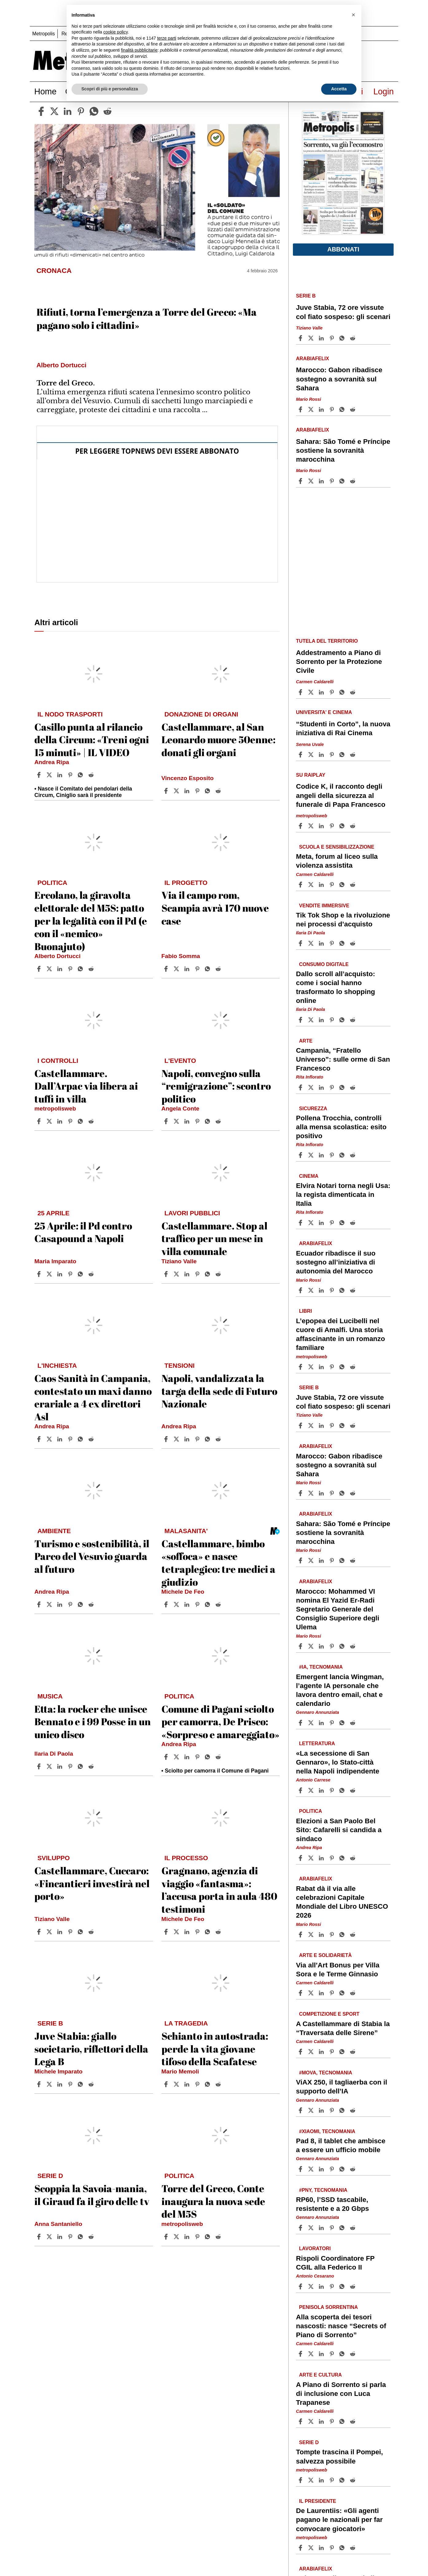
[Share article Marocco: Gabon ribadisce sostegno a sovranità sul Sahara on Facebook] (301, 409)
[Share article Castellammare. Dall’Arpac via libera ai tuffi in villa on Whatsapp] (81, 1121)
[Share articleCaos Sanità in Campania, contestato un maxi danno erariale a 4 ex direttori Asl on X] (50, 1439)
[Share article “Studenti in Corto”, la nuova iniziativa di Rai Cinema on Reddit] (353, 754)
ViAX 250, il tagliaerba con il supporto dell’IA (341, 2087)
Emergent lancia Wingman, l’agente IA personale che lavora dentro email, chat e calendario (340, 1690)
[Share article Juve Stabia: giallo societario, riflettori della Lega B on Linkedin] (60, 2084)
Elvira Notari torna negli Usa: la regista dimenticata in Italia (343, 1194)
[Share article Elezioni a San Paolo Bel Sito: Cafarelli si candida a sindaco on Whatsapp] (343, 1858)
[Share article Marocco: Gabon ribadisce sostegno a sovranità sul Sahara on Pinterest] (332, 409)
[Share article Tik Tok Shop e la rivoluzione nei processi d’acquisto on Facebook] (301, 943)
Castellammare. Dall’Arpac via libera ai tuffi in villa (86, 1086)
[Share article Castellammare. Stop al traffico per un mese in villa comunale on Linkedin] (187, 1274)
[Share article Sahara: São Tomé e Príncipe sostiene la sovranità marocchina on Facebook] (301, 481)
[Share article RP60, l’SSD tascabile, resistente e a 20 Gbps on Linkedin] (322, 2228)
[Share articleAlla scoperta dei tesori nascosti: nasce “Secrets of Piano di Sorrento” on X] (311, 2354)
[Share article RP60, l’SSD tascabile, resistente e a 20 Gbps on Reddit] (353, 2228)
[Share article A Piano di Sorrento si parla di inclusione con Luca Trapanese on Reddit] (353, 2421)
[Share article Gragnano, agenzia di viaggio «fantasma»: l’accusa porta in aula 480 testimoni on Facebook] (166, 1932)
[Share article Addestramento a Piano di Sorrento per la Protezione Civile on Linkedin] (322, 692)
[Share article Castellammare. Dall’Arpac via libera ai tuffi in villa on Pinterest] (71, 1121)
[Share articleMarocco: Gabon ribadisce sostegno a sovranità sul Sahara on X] (311, 409)
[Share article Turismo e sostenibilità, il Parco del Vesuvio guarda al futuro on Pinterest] (71, 1604)
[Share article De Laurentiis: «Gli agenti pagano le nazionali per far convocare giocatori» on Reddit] (353, 2548)
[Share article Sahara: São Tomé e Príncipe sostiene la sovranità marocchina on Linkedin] (322, 481)
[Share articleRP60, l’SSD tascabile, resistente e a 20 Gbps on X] (311, 2228)
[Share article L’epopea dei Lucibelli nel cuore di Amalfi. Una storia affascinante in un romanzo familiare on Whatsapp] (343, 1367)
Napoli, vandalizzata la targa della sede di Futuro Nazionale (219, 1390)
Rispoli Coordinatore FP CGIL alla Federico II (335, 2262)
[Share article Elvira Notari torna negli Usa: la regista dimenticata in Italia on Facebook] (301, 1223)
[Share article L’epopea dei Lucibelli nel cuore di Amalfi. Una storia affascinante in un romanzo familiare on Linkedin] (322, 1367)
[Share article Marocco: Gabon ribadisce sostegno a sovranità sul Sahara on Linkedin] (322, 409)
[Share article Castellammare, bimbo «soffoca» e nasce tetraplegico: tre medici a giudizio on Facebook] (166, 1604)
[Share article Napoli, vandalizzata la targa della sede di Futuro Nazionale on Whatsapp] (208, 1439)
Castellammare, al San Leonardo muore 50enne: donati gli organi (218, 739)
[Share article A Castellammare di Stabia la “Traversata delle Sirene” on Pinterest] (332, 2052)
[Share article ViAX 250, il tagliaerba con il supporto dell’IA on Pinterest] (332, 2110)
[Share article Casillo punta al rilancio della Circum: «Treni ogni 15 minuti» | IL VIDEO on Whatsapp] (81, 775)
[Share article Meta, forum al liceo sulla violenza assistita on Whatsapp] (343, 885)
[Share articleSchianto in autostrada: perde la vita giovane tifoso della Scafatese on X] (177, 2084)
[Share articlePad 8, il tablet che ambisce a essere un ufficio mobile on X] (311, 2169)
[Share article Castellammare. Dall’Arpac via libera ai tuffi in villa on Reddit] (91, 1121)
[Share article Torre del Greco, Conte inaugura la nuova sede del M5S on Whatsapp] (208, 2237)
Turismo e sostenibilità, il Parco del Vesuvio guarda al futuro (91, 1556)
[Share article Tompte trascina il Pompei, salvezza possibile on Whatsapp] (343, 2480)
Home (45, 91)
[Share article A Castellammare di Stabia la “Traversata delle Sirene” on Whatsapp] (343, 2052)
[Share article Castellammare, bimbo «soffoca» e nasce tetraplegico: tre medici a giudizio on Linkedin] (187, 1604)
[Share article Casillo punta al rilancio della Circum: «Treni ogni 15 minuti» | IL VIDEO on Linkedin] (60, 775)
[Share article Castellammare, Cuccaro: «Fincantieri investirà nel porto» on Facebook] (39, 1932)
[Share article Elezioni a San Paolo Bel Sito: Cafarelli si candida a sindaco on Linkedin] (322, 1858)
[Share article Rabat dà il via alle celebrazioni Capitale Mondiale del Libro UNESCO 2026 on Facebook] (301, 1934)
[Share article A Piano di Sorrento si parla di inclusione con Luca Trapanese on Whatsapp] (343, 2421)
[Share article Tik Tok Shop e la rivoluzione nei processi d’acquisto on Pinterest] (332, 943)
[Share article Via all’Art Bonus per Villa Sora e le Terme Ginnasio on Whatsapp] (343, 1993)
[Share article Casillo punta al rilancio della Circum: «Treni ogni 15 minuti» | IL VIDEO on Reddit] (91, 775)
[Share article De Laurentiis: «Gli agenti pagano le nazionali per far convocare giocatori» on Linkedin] (322, 2548)
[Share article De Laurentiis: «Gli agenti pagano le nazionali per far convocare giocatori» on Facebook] (301, 2548)
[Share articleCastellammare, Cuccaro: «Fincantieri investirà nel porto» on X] (50, 1932)
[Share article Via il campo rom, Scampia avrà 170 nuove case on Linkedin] (187, 969)
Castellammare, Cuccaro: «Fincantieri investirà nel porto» (92, 1883)
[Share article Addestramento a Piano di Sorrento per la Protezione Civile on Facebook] (301, 692)
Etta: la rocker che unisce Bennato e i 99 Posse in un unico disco (92, 1721)
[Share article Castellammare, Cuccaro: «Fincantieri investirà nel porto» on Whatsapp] (81, 1932)
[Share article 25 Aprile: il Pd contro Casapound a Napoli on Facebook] (39, 1274)
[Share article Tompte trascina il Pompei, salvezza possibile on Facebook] (301, 2480)
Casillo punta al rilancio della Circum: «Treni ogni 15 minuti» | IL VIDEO (91, 739)
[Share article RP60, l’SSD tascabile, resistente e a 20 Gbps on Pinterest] (332, 2228)
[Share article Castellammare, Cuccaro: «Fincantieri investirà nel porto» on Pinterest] (71, 1932)
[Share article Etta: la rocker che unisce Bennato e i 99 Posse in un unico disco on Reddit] (91, 1766)
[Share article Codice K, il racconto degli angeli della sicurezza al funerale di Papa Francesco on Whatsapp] (343, 826)
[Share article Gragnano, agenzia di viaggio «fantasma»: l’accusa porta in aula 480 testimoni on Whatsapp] (208, 1932)
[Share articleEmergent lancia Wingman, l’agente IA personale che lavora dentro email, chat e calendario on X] (311, 1723)
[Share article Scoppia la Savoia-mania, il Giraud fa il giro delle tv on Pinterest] (71, 2237)
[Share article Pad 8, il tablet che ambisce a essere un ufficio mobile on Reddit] (353, 2169)
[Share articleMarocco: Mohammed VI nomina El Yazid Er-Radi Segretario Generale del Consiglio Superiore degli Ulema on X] (311, 1646)
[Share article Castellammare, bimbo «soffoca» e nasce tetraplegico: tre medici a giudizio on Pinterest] (198, 1604)
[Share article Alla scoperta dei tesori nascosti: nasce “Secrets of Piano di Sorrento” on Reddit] (353, 2354)
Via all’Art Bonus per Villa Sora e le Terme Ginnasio (337, 1969)
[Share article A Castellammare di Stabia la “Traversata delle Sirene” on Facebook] (301, 2052)
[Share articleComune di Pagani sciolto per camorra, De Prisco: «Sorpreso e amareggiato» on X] (177, 1757)
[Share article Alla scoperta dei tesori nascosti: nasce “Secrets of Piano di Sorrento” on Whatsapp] (343, 2354)
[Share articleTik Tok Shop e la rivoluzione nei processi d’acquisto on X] (311, 943)
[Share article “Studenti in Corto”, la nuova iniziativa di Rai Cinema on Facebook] (301, 754)
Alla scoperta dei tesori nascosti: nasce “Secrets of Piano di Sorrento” (341, 2326)
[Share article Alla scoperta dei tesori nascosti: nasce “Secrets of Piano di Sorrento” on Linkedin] (322, 2354)
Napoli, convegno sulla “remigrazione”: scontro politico (216, 1086)
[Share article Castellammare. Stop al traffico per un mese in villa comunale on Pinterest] (198, 1274)
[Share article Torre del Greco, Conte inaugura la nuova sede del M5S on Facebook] (166, 2237)
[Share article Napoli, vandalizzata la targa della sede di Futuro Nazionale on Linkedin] (187, 1439)
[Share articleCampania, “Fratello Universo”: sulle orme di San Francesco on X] (311, 1087)
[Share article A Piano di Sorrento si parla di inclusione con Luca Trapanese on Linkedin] (322, 2421)
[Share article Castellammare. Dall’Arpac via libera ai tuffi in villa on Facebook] (39, 1121)
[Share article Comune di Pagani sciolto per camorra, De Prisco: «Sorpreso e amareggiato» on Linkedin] (187, 1757)
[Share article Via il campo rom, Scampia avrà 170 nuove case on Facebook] (166, 969)
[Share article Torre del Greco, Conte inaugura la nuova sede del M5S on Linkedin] (187, 2237)
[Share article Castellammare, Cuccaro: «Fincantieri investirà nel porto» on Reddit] (91, 1932)
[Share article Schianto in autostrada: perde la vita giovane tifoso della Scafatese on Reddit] (219, 2084)
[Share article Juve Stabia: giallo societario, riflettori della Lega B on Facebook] (39, 2084)
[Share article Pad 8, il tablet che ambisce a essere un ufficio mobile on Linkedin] (322, 2169)
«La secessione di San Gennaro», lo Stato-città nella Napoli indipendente (337, 1762)
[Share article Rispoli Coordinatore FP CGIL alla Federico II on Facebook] (301, 2286)
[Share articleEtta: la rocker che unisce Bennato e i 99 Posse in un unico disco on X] (50, 1766)
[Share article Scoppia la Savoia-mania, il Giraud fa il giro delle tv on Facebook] (39, 2237)
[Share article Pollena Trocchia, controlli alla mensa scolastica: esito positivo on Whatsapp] (343, 1155)
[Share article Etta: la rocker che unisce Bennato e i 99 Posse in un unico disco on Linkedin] (60, 1766)
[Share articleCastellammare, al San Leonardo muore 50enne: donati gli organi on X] (177, 791)
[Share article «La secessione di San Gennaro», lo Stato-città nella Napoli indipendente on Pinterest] (332, 1790)
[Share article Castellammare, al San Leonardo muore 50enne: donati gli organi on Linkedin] (187, 791)
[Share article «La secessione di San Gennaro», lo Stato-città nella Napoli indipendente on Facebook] (301, 1790)
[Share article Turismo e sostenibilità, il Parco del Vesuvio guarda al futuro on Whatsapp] (81, 1604)
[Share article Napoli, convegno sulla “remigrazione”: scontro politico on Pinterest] (198, 1121)
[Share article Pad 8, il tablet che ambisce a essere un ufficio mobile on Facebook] (301, 2169)
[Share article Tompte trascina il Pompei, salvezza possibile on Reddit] (353, 2480)
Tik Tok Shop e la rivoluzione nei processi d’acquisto (343, 920)
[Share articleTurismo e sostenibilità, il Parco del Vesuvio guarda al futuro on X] (50, 1604)
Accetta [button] (339, 88)
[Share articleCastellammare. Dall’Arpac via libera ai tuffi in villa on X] (50, 1121)
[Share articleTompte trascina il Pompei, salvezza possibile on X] (311, 2480)
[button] (353, 15)
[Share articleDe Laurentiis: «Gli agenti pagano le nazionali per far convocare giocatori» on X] (311, 2548)
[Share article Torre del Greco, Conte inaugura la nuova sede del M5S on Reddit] (219, 2237)
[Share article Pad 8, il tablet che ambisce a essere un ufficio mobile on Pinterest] (332, 2169)
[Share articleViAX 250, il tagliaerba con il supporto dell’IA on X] (311, 2110)
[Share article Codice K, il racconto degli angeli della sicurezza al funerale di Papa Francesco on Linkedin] (322, 826)
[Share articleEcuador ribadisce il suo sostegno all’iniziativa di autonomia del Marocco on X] (311, 1290)
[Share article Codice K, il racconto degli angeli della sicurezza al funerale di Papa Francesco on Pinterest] (332, 826)
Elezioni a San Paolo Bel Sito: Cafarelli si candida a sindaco (339, 1830)
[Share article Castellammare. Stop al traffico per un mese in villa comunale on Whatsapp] (208, 1274)
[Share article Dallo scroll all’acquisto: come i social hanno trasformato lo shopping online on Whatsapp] (343, 1020)
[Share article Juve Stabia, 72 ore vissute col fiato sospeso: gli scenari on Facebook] (301, 338)
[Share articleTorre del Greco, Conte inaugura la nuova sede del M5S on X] (177, 2237)
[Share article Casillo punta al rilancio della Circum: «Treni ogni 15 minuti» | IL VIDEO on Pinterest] (71, 775)
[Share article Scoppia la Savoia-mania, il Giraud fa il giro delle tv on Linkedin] (60, 2237)
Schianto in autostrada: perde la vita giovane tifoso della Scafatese (214, 2048)
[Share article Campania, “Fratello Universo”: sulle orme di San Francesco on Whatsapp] (343, 1087)
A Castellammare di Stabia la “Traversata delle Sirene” (343, 2028)
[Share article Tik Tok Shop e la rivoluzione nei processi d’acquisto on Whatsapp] (343, 943)
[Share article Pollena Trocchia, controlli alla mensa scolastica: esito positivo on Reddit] (353, 1155)
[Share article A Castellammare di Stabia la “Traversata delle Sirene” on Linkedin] (322, 2052)
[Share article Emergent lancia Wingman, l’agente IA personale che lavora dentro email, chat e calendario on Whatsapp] (343, 1723)
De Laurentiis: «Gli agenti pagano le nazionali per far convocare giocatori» (339, 2520)
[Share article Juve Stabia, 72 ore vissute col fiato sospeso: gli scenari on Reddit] (353, 338)
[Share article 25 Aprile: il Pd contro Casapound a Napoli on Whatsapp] (81, 1274)
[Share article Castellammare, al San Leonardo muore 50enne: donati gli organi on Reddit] (219, 791)
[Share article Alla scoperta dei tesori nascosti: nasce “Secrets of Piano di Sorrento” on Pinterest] (332, 2354)
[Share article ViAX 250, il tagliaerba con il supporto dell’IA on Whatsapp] (343, 2110)
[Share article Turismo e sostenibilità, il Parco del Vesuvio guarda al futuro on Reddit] (91, 1604)
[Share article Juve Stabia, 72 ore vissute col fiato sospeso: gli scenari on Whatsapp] (343, 338)
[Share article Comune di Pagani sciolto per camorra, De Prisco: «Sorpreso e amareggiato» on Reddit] (219, 1757)
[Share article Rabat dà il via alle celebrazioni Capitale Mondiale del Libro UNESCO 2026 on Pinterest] (332, 1934)
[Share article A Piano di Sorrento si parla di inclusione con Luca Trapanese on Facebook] (301, 2421)
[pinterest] (81, 111)
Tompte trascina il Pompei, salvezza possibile (339, 2456)
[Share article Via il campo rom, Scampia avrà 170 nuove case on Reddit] (219, 969)
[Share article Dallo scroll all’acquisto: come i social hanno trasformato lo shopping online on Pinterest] (332, 1020)
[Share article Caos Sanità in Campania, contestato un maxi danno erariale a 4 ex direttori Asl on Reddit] (91, 1439)
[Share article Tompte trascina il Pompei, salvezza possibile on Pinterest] (332, 2480)
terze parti (166, 38)
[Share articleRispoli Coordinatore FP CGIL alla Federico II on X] (311, 2286)
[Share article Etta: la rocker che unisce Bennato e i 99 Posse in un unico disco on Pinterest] (71, 1766)
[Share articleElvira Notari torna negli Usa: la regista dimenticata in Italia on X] (311, 1223)
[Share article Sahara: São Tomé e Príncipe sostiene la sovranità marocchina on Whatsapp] (343, 481)
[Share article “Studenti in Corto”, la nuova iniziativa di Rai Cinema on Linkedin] (322, 754)
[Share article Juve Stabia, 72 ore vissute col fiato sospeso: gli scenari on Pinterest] (332, 338)
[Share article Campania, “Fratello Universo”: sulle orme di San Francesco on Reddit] (353, 1087)
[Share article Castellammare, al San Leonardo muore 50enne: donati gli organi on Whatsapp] (208, 791)
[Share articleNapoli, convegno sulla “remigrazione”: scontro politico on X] (177, 1121)
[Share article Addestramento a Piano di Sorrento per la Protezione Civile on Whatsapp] (343, 692)
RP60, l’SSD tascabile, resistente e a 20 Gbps (332, 2204)
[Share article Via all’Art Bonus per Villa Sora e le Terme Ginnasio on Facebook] (301, 1993)
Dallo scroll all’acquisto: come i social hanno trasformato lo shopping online (335, 987)
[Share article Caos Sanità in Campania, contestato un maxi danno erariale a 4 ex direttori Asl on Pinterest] (71, 1439)
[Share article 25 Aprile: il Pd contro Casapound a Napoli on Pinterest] (71, 1274)
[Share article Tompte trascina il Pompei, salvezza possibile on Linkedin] (322, 2480)
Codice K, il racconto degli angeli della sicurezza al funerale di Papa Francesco (340, 795)
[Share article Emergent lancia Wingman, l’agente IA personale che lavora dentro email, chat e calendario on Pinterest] (332, 1723)
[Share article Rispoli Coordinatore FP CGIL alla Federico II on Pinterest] (332, 2286)
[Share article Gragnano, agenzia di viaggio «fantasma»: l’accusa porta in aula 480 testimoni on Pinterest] (198, 1932)
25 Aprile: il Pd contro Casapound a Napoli (83, 1232)
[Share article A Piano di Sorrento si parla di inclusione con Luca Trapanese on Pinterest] (332, 2421)
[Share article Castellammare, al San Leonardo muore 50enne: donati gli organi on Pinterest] (198, 791)
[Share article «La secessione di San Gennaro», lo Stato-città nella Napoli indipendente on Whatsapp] (343, 1790)
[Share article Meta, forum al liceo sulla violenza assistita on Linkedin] (322, 885)
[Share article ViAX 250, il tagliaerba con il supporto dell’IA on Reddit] (353, 2110)
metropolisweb (55, 1108)
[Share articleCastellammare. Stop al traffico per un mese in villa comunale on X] (177, 1274)
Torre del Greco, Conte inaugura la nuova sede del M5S (213, 2201)
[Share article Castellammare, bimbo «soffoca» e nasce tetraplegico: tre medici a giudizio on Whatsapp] (208, 1604)
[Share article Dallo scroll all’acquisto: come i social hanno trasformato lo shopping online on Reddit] (353, 1020)
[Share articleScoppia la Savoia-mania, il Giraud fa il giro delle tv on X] (50, 2237)
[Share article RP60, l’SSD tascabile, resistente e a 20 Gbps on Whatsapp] (343, 2228)
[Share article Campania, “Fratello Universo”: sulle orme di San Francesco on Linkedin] (322, 1087)
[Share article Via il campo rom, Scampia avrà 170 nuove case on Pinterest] (198, 969)
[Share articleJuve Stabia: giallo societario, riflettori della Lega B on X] (50, 2084)
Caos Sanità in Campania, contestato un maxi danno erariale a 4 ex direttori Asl (93, 1397)
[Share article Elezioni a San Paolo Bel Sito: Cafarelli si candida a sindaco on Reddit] (353, 1858)
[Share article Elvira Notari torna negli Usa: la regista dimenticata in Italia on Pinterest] (332, 1223)
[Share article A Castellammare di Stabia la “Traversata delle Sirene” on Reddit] (353, 2052)
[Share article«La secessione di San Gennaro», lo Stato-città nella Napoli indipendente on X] (311, 1790)
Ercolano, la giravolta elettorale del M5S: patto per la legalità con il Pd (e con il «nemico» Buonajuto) (90, 920)
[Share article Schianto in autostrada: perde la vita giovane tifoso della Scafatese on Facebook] (166, 2084)
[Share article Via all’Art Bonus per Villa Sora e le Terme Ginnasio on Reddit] (353, 1993)
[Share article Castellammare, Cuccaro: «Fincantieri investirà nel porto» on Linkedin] (60, 1932)
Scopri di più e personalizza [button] (109, 88)
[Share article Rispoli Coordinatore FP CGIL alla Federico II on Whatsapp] (343, 2286)
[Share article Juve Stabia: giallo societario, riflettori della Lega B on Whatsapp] (81, 2084)
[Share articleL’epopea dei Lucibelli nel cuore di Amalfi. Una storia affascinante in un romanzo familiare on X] (311, 1367)
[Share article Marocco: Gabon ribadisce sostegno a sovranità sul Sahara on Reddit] (353, 409)
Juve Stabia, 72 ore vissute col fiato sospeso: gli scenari (343, 312)
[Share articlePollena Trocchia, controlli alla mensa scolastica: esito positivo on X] (311, 1155)
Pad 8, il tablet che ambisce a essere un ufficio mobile (340, 2145)
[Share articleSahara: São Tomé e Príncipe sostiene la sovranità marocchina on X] (311, 481)
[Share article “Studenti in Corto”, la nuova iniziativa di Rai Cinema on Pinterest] (332, 754)
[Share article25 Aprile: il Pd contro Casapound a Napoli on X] (50, 1274)
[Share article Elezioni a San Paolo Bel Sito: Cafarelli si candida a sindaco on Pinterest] (332, 1858)
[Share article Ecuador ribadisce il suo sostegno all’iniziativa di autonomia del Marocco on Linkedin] (322, 1290)
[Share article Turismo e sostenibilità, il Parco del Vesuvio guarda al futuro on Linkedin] (60, 1604)
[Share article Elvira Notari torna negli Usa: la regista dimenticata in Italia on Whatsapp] (343, 1223)
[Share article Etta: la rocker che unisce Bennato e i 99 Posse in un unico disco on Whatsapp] (81, 1766)
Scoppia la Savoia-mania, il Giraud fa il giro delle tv (91, 2195)
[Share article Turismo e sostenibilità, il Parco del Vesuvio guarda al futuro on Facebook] (39, 1604)
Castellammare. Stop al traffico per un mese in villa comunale (214, 1238)
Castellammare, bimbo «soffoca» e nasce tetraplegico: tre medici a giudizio (218, 1562)
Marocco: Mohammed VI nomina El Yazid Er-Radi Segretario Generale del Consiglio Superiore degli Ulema (337, 1609)
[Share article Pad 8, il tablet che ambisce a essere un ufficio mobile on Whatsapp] (343, 2169)
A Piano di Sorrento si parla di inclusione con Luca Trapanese (341, 2393)
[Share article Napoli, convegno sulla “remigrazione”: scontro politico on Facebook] (166, 1121)
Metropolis (43, 33)
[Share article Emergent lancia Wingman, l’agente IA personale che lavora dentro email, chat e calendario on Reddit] (353, 1723)
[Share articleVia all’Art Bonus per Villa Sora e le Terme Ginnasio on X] (311, 1993)
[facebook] (41, 111)
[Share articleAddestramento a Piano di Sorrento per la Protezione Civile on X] (311, 692)
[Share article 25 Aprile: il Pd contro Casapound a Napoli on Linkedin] (60, 1274)
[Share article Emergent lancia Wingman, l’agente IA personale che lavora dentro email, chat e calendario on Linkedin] (322, 1723)
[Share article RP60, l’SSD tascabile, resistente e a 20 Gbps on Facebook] (301, 2228)
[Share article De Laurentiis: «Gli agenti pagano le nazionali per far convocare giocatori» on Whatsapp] (343, 2548)
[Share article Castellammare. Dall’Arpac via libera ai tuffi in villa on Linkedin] (60, 1121)
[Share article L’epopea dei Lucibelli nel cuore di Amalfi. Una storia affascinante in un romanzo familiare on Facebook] (301, 1367)
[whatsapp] (94, 111)
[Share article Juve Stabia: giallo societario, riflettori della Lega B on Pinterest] (71, 2084)
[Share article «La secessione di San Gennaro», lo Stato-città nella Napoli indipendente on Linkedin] (322, 1790)
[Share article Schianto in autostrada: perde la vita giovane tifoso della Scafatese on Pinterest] (198, 2084)
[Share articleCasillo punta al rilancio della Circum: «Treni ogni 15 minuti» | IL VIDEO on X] (50, 775)
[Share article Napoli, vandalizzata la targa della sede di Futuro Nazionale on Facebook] (166, 1439)
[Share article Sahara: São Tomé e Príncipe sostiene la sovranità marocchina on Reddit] (353, 481)
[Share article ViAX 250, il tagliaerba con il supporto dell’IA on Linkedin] (322, 2110)
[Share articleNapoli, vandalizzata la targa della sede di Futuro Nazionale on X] (177, 1439)
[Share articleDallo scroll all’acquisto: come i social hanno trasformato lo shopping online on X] (311, 1020)
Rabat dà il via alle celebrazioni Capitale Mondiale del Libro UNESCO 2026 (342, 1902)
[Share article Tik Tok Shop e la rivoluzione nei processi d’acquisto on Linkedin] (322, 943)
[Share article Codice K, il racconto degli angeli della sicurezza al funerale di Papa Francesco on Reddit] (353, 826)
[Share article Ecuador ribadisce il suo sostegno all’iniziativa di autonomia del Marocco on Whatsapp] (343, 1290)
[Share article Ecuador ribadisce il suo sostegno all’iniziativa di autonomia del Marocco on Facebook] (301, 1290)
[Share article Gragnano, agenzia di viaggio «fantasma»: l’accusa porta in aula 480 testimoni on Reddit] (219, 1932)
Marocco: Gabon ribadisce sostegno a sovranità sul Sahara (339, 379)
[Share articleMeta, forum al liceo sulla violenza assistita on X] (311, 885)
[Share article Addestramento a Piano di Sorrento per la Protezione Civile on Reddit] (353, 692)
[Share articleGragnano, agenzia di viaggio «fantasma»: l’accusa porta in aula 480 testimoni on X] (177, 1932)
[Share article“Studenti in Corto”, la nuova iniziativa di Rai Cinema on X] (311, 754)
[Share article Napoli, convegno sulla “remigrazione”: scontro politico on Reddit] (219, 1121)
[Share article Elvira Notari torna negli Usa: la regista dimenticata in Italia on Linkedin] (322, 1223)
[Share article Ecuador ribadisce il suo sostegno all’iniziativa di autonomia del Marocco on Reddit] (353, 1290)
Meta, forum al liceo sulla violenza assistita (337, 861)
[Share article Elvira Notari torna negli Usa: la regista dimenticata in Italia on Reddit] (353, 1223)
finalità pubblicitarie (139, 50)
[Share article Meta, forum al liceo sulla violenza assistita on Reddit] (353, 885)
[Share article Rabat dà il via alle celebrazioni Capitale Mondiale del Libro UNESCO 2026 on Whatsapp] (343, 1934)
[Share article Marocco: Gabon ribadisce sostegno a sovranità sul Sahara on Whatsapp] (343, 409)
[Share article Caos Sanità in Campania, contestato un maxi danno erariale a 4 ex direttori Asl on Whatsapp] (81, 1439)
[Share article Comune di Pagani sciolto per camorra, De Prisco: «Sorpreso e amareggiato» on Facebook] (166, 1757)
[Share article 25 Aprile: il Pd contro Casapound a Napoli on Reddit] (91, 1274)
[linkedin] (67, 111)
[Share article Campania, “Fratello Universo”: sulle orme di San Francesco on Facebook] (301, 1087)
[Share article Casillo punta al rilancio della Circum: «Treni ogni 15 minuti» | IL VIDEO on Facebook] (39, 775)
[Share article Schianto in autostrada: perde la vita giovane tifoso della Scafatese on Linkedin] (187, 2084)
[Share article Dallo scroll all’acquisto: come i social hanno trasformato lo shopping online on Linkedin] (322, 1020)
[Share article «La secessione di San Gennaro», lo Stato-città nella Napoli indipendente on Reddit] (353, 1790)
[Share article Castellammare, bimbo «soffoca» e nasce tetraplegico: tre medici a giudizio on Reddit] (219, 1604)
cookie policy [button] (115, 32)
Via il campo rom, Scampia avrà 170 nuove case (215, 907)
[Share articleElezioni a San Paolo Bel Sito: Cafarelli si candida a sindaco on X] (311, 1858)
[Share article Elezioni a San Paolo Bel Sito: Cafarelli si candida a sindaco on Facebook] (301, 1858)
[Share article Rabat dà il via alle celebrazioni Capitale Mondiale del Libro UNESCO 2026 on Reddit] (353, 1934)
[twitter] (54, 111)
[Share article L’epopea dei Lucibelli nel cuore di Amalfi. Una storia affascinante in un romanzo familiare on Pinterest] (332, 1367)
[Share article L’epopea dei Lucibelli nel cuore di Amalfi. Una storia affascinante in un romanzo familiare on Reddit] (353, 1367)
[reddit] (107, 111)
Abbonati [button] (343, 249)
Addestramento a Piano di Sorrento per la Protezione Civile (339, 661)
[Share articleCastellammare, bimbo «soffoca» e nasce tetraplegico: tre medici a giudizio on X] (177, 1604)
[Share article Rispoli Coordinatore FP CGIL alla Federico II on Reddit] (353, 2286)
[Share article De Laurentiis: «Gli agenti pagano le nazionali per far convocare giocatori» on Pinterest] (332, 2548)
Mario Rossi (308, 399)
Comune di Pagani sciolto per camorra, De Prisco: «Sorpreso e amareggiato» (220, 1721)
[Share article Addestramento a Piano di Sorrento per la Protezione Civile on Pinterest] (332, 692)
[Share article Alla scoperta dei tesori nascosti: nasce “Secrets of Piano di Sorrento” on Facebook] (301, 2354)
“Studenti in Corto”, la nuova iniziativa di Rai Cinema (343, 728)
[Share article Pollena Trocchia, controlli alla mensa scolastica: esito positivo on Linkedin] (322, 1155)
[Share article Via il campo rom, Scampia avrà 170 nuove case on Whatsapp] (208, 969)
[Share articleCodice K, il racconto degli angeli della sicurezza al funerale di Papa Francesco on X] (311, 826)
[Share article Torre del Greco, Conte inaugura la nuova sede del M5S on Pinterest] (198, 2237)
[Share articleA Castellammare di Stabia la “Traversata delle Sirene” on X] (311, 2052)
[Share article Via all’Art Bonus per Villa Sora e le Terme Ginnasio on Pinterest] (332, 1993)
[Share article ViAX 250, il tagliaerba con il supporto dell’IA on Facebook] (301, 2110)
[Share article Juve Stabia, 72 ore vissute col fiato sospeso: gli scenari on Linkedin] (322, 338)
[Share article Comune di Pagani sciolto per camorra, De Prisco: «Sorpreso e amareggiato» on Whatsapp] (208, 1757)
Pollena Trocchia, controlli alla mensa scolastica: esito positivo (341, 1127)
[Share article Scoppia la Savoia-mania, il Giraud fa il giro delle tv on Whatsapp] (81, 2237)
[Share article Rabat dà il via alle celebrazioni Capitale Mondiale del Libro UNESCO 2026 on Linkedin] (322, 1934)
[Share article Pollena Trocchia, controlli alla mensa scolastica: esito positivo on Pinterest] (332, 1155)
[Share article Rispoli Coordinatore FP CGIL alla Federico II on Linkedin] (322, 2286)
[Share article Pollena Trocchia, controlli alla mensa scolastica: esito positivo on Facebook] (301, 1155)
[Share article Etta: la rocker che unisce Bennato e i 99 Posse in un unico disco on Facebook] (39, 1766)
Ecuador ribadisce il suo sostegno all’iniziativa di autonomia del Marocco (335, 1262)
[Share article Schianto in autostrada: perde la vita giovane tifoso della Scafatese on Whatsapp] (208, 2084)
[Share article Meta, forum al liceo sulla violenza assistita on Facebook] (301, 885)
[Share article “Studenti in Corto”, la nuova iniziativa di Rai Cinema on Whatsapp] (343, 754)
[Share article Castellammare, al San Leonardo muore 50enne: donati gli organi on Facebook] (166, 791)
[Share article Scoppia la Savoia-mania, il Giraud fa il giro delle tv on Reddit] (91, 2237)
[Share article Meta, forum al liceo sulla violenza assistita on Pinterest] (332, 885)
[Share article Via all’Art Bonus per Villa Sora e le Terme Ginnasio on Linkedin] (322, 1993)
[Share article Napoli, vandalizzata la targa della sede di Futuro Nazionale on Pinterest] (198, 1439)
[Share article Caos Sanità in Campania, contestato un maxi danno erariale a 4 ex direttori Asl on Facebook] (39, 1439)
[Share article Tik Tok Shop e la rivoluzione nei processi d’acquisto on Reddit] (353, 943)
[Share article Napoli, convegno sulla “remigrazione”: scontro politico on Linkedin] (187, 1121)
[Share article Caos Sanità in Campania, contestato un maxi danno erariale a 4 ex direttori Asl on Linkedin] (60, 1439)
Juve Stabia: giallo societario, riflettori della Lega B (91, 2048)
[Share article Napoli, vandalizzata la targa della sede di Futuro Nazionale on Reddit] (219, 1439)
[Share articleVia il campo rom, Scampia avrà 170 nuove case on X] (177, 969)
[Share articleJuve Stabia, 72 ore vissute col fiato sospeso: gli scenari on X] (311, 338)
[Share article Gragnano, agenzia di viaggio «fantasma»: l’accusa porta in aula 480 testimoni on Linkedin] (187, 1932)
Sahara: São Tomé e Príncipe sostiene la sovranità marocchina (343, 450)
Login (383, 91)
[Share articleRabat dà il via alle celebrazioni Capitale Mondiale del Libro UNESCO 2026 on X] (311, 1934)
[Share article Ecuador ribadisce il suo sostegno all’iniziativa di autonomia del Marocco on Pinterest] (332, 1290)
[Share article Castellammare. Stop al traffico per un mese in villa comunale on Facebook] (166, 1274)
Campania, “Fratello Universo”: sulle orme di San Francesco (343, 1059)
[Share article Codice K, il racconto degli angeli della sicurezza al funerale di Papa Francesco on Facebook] (301, 826)
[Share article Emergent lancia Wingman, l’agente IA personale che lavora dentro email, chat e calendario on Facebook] (301, 1723)
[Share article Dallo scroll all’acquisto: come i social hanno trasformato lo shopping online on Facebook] (301, 1020)
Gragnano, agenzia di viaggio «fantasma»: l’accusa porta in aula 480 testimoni (219, 1889)
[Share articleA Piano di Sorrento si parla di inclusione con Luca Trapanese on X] (311, 2421)
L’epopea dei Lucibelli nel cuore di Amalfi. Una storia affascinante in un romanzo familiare (340, 1334)
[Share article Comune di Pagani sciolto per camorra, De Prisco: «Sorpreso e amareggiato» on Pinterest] (198, 1757)
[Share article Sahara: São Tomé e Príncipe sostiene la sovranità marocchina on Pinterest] (332, 481)
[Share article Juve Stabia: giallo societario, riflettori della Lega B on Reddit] (91, 2084)
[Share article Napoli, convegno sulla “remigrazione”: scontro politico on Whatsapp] (208, 1121)
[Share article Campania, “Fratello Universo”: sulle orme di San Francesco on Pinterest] (332, 1087)
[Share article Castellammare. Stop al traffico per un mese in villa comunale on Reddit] (219, 1274)
